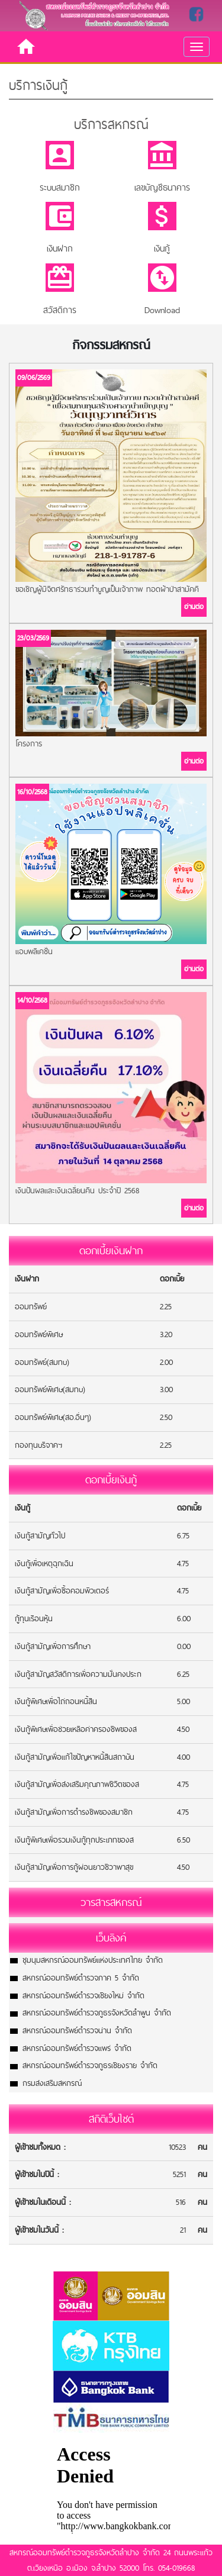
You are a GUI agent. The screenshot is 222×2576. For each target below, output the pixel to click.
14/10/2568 (32, 1000)
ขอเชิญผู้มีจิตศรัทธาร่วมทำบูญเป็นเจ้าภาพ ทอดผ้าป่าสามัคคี (107, 588)
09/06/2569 (33, 378)
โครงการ (28, 743)
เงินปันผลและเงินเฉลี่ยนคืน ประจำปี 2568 (77, 1190)
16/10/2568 (32, 792)
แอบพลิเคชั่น (34, 951)
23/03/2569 (33, 638)
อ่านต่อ (194, 607)
